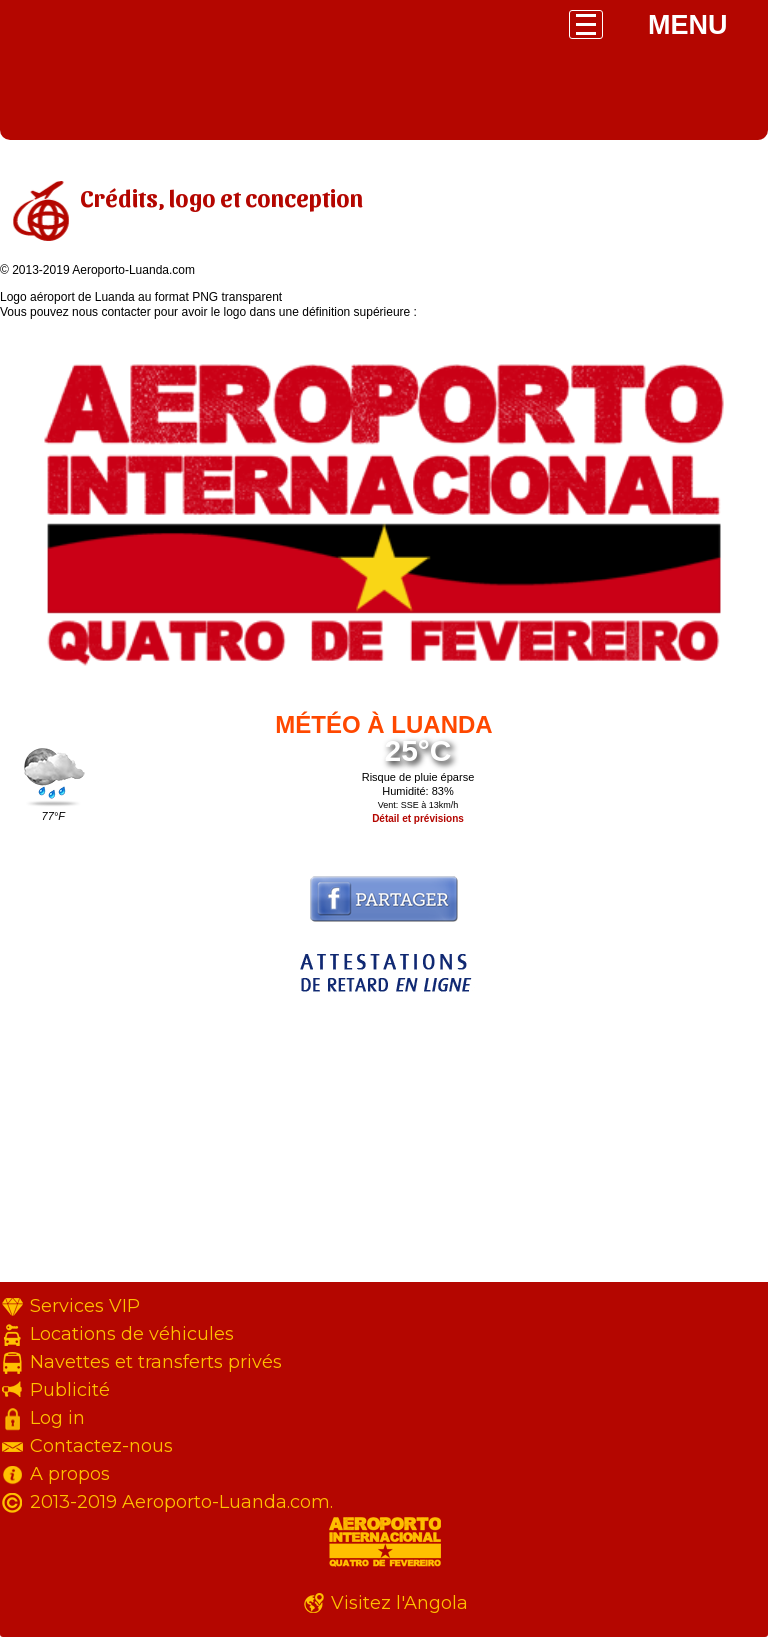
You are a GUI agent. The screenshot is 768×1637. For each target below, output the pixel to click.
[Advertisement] (384, 1142)
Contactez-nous (101, 1446)
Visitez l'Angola (399, 1603)
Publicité (70, 1390)
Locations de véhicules (132, 1334)
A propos (70, 1474)
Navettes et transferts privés (156, 1362)
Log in (57, 1418)
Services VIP (85, 1306)
